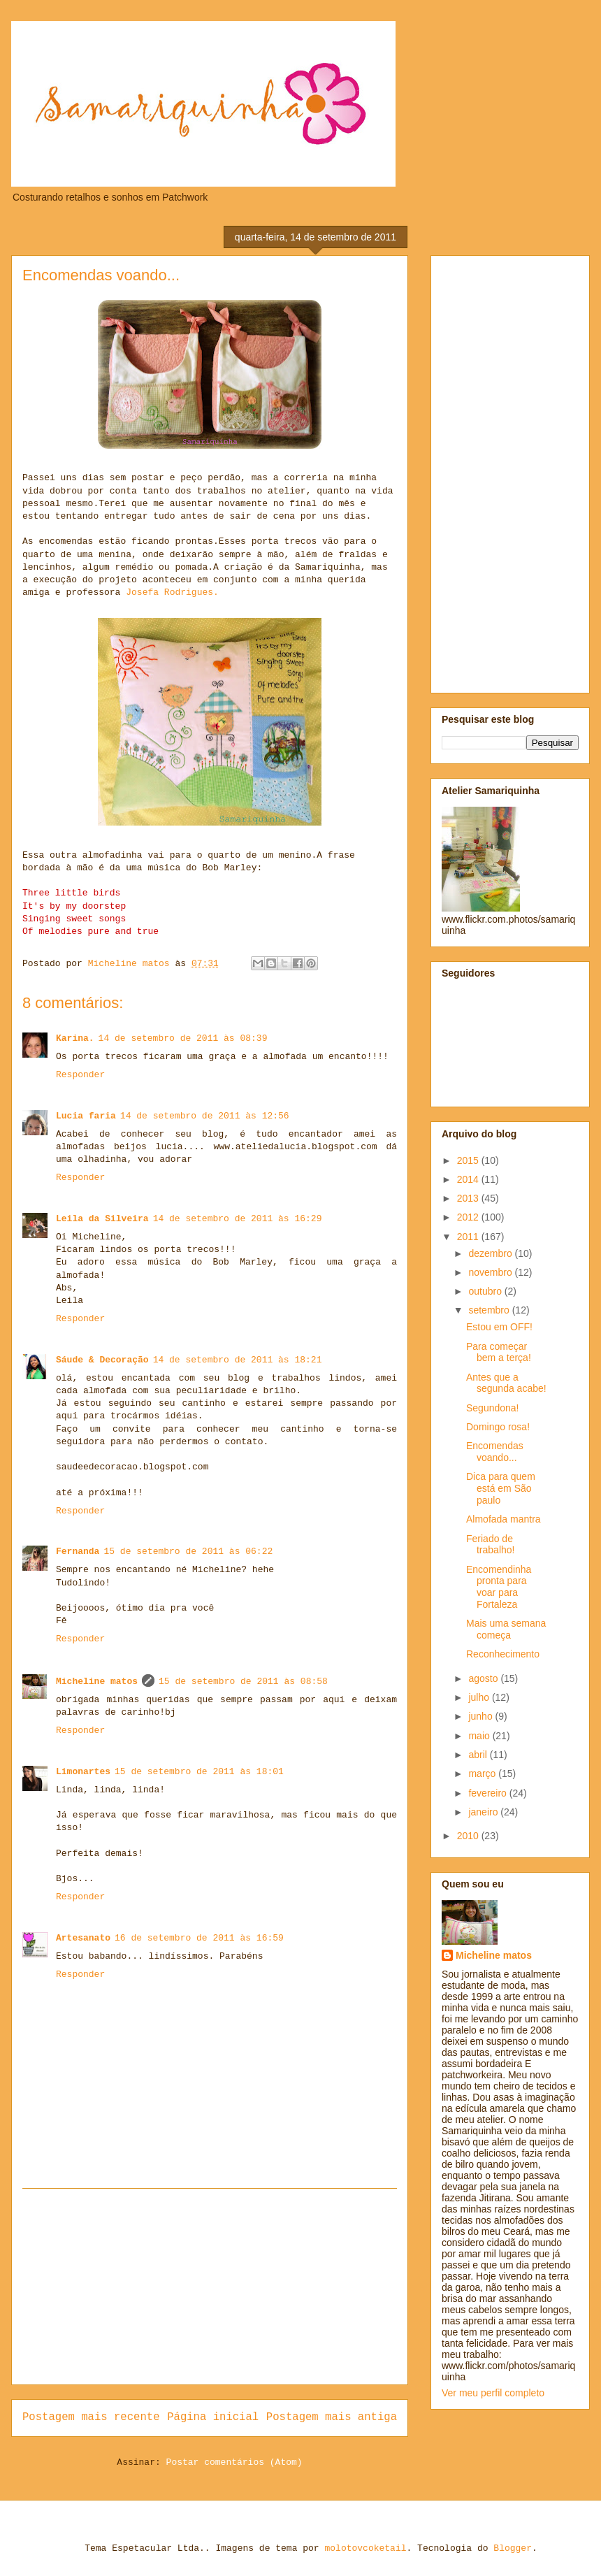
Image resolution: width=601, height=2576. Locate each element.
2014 (469, 1179)
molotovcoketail (365, 2548)
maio (480, 1735)
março (483, 1773)
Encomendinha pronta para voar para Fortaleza (498, 1587)
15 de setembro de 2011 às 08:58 (243, 1681)
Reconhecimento (503, 1654)
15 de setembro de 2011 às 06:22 (188, 1551)
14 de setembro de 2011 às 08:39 (183, 1038)
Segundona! (492, 1407)
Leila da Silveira (102, 1219)
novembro (491, 1272)
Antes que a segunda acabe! (506, 1383)
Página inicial (213, 2417)
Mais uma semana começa (506, 1629)
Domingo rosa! (498, 1426)
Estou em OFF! (499, 1326)
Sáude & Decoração (102, 1360)
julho (479, 1697)
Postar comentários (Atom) (234, 2462)
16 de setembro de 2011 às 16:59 (199, 1938)
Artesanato (83, 1938)
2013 (469, 1198)
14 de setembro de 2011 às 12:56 (204, 1116)
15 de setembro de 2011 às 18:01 (199, 1771)
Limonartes (83, 1771)
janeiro (484, 1812)
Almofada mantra (503, 1519)
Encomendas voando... (494, 1451)
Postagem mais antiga (331, 2417)
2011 (469, 1236)
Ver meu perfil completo (493, 2392)
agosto (484, 1678)
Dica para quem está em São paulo (500, 1488)
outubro (486, 1291)
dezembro (491, 1253)
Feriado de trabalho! (490, 1544)
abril (478, 1754)
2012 (469, 1217)
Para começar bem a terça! (498, 1352)
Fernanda (77, 1551)
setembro (490, 1310)
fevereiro (488, 1793)
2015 (469, 1160)
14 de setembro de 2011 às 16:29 (237, 1219)
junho (481, 1716)
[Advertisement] (209, 2286)
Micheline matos (97, 1681)
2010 (469, 1835)
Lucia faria (86, 1116)
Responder (80, 1075)
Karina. (75, 1038)
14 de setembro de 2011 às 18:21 (237, 1360)
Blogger (512, 2548)
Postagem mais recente (91, 2417)
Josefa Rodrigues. (169, 592)
